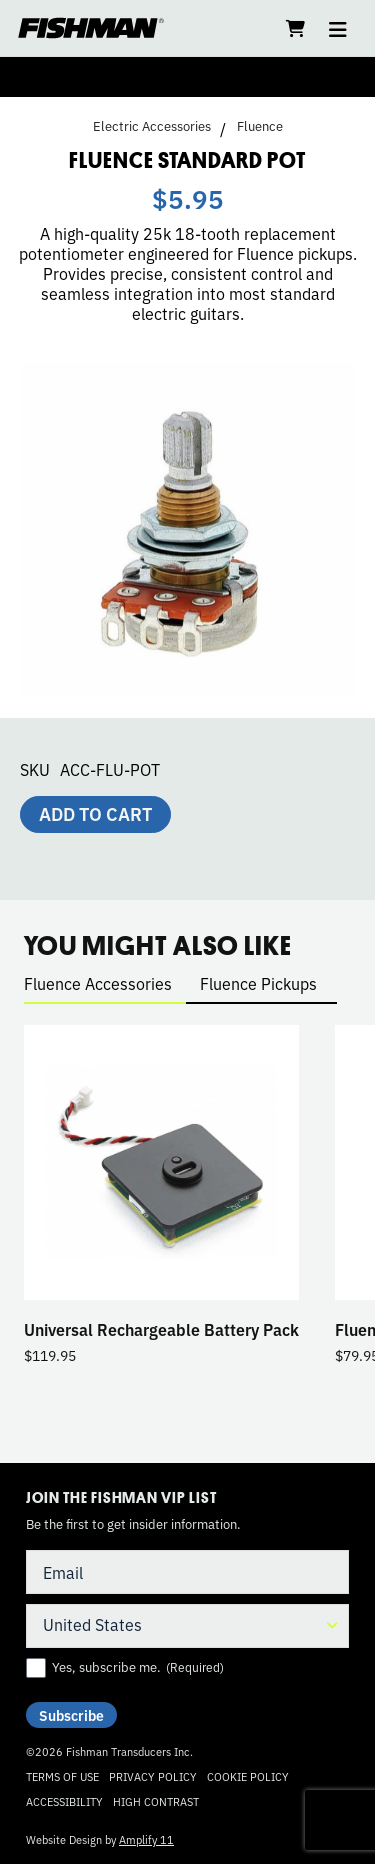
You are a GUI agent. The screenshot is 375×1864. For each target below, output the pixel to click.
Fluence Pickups (258, 983)
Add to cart (95, 813)
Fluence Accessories (98, 983)
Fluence (260, 126)
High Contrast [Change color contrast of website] (156, 1801)
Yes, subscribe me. (138, 1667)
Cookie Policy (248, 1776)
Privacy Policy (153, 1776)
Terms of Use (62, 1776)
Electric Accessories (152, 126)
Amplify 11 (146, 1839)
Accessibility (64, 1801)
